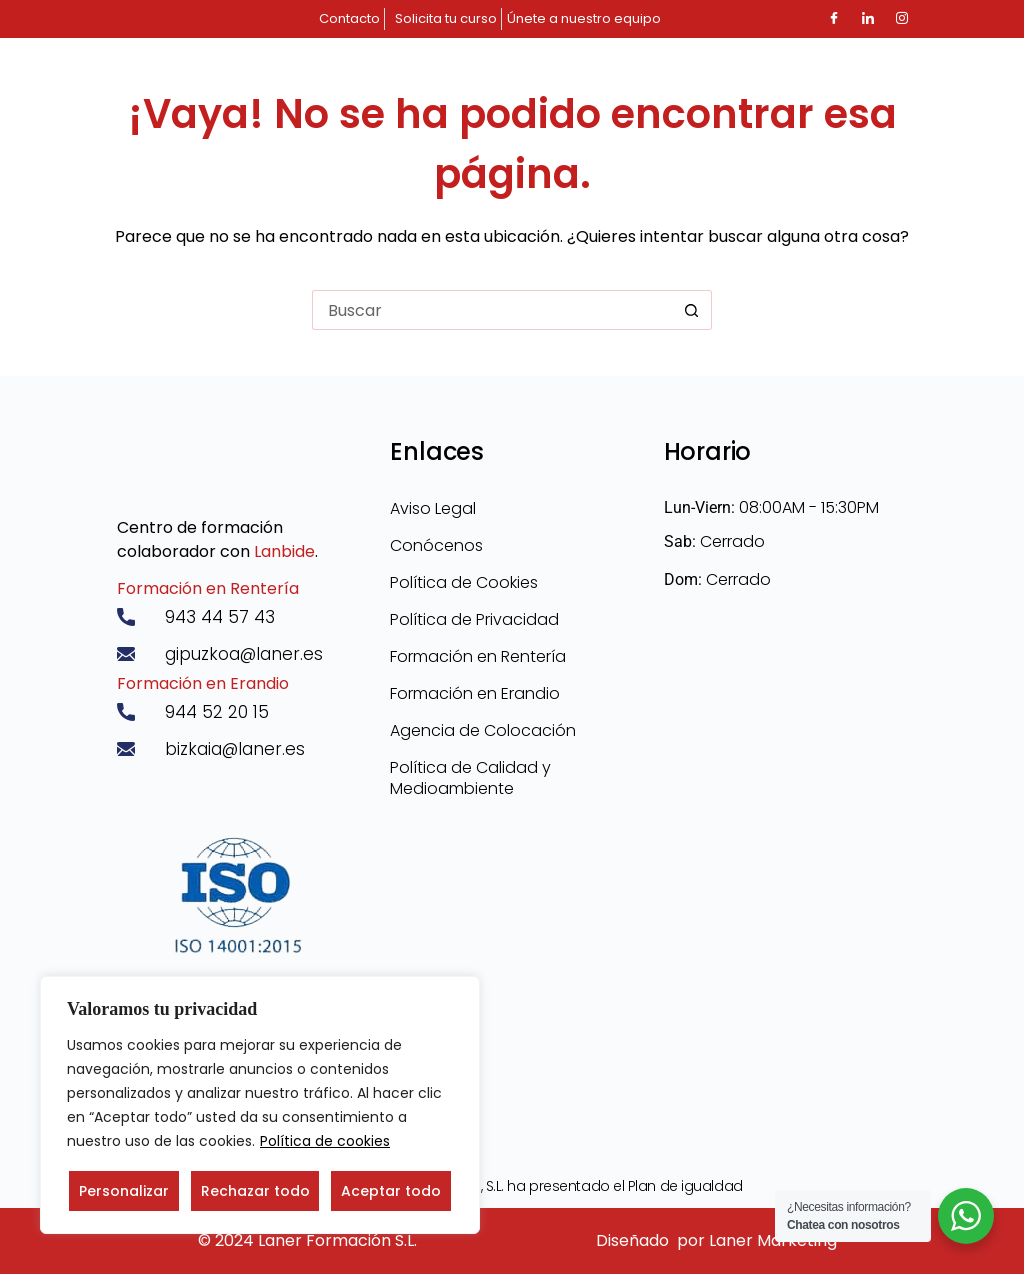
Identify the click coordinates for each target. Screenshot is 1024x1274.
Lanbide (284, 551)
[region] (260, 1105)
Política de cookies (325, 1141)
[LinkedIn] (868, 19)
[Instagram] (902, 19)
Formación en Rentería (208, 588)
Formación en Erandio (203, 683)
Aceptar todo (391, 1191)
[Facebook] (834, 19)
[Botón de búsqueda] (692, 310)
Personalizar (124, 1191)
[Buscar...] (492, 310)
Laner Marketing (773, 1240)
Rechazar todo (255, 1191)
